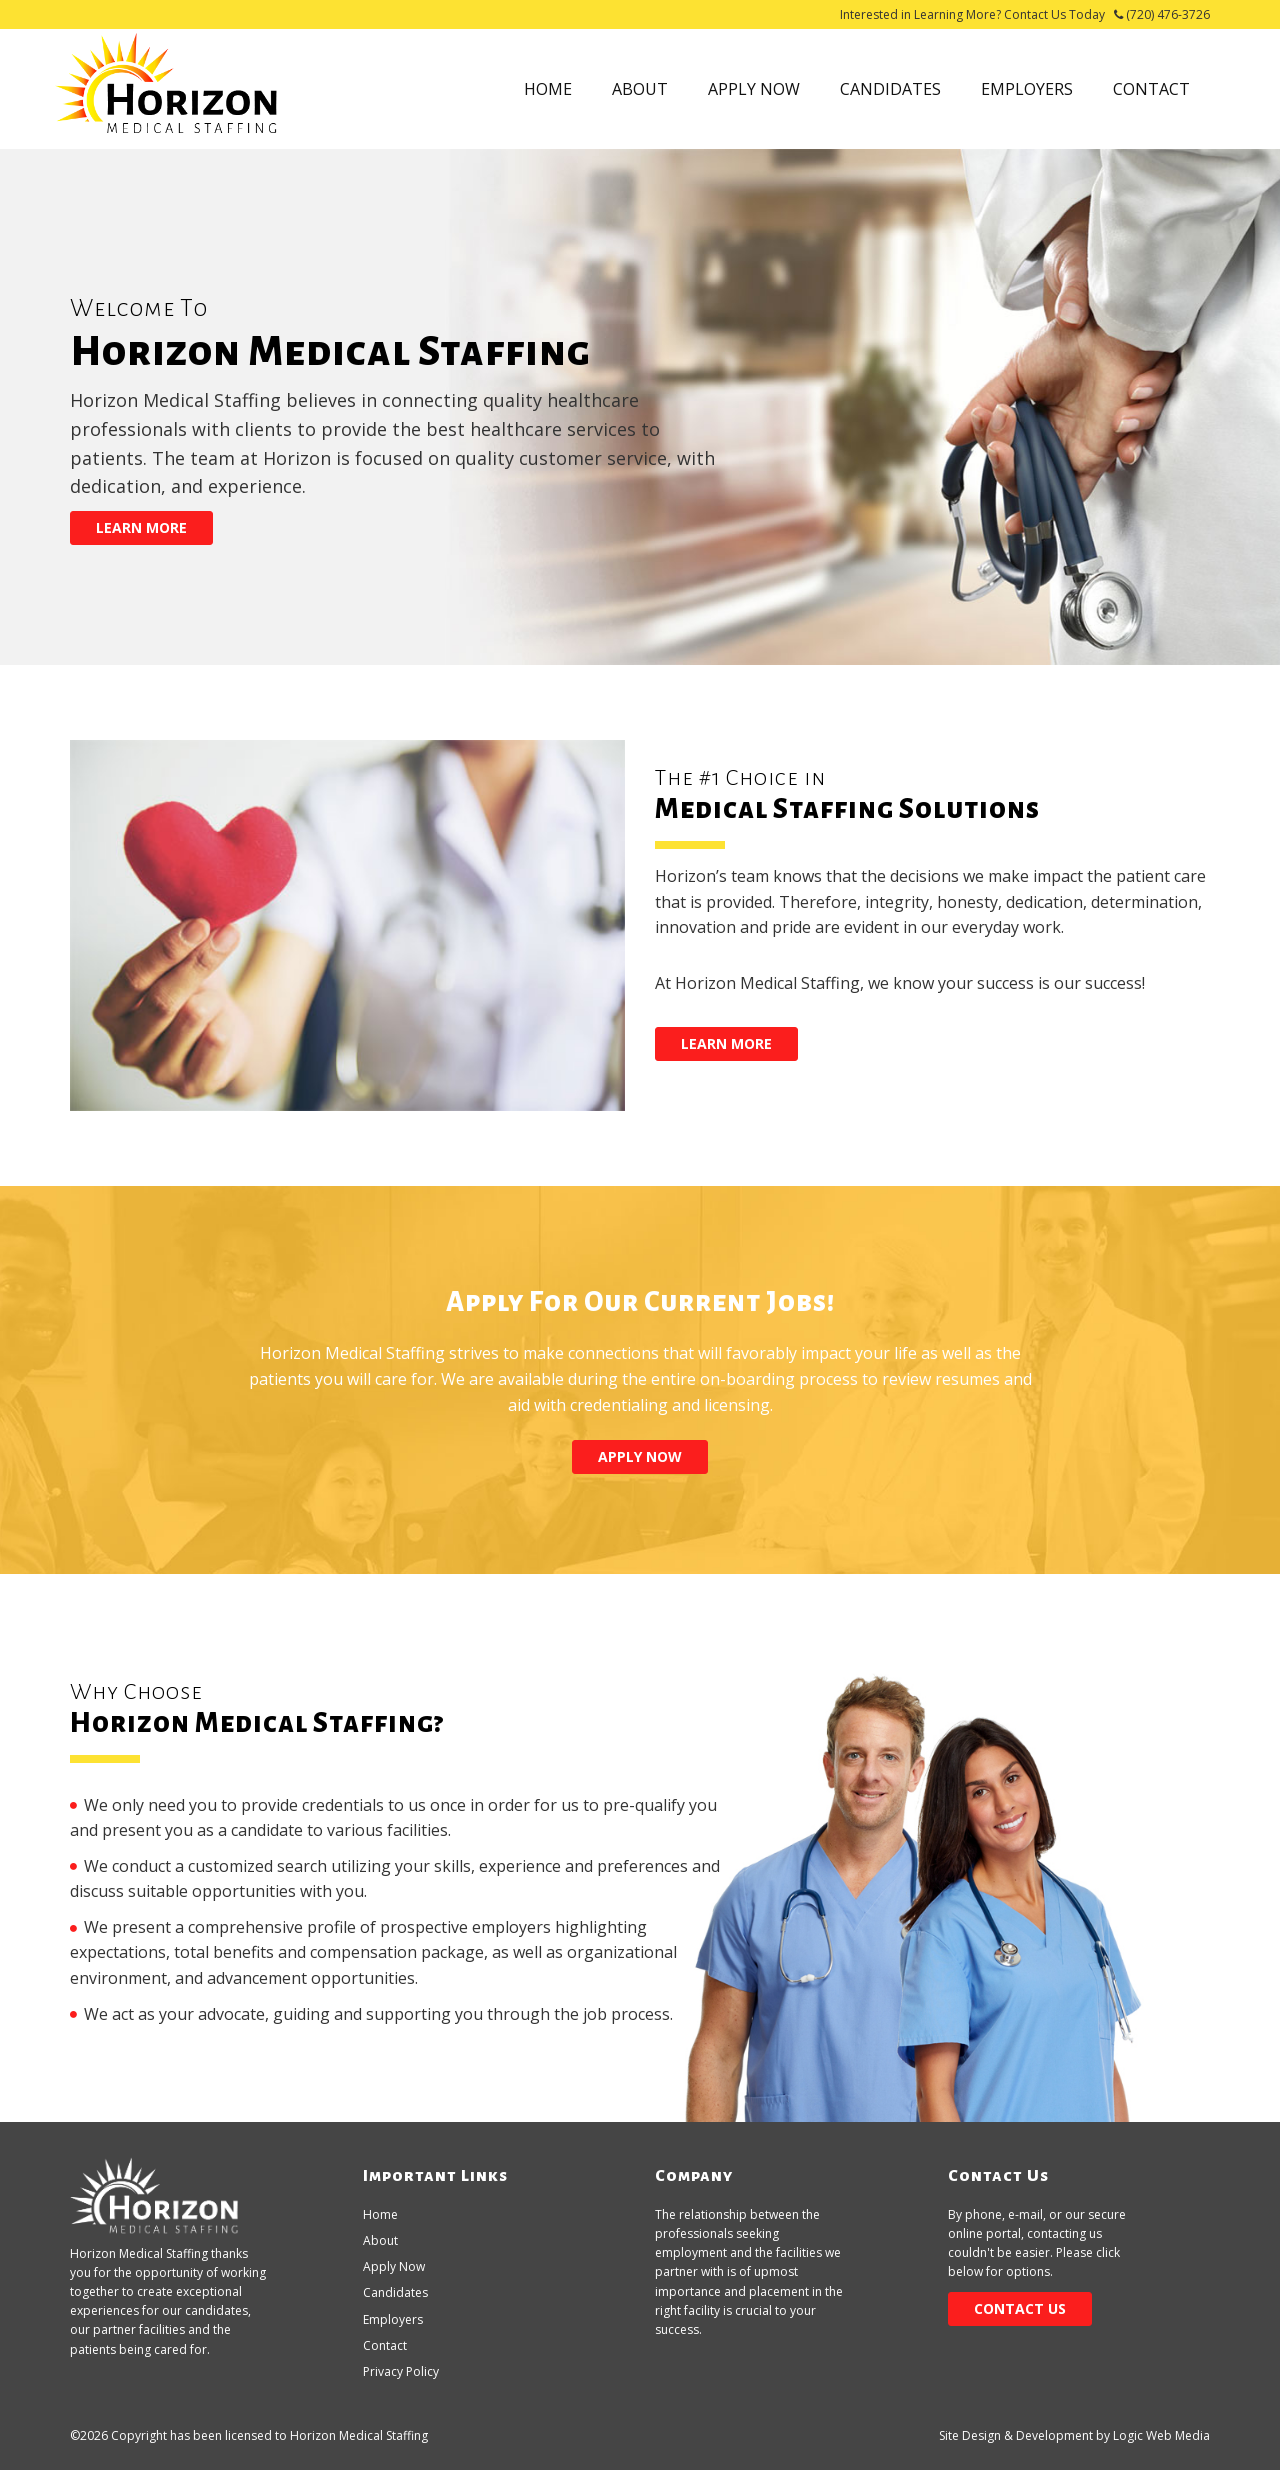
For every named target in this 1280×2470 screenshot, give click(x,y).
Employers (1027, 89)
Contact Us (1020, 2308)
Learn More (141, 527)
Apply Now (754, 89)
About (640, 89)
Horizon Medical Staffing (359, 2435)
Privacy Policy (401, 2371)
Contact (1151, 89)
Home (548, 89)
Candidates (890, 89)
